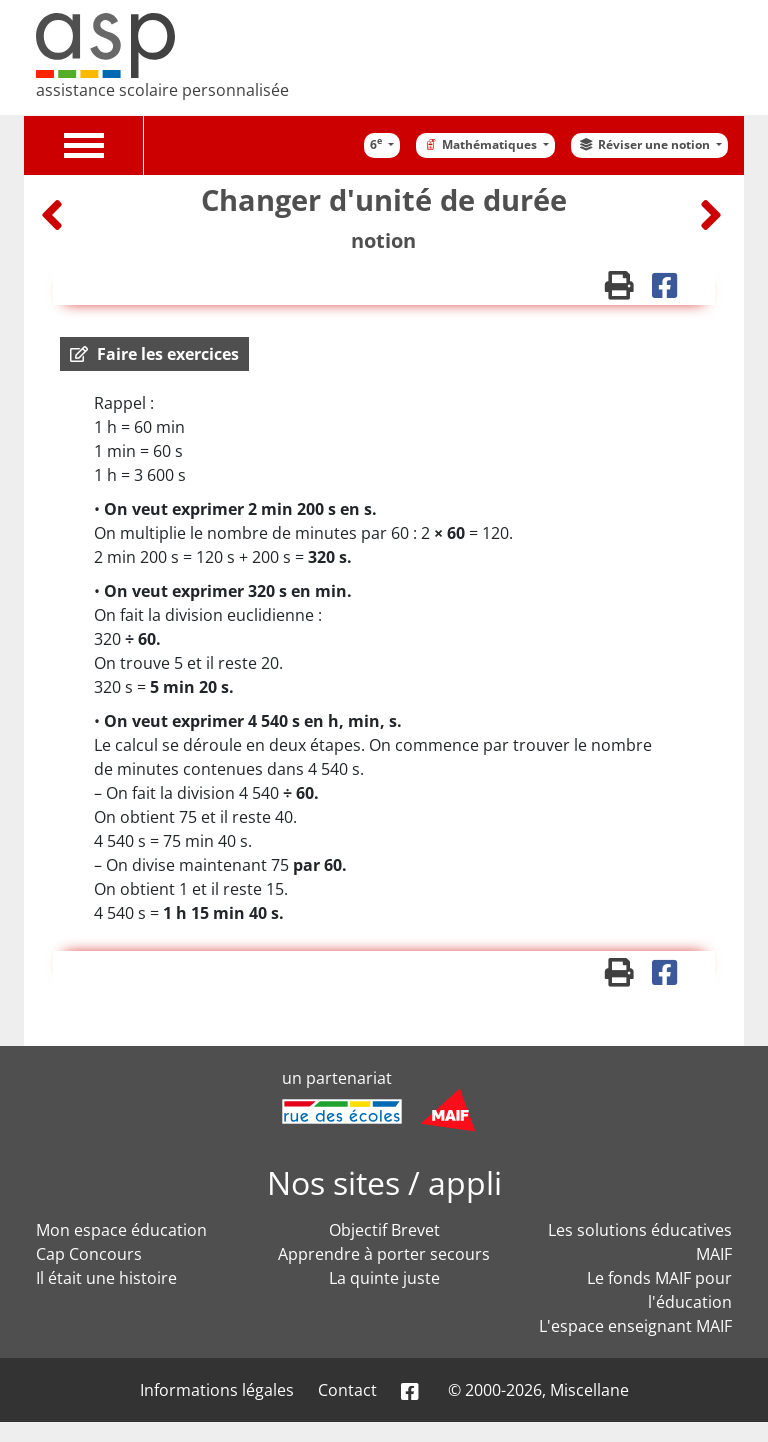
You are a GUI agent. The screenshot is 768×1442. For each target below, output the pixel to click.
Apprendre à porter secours (384, 1254)
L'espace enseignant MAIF (635, 1326)
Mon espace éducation (121, 1230)
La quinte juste (384, 1278)
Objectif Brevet (384, 1230)
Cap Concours (89, 1254)
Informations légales (217, 1390)
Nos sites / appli (384, 1182)
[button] (154, 354)
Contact (347, 1390)
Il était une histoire (106, 1278)
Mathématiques (481, 144)
